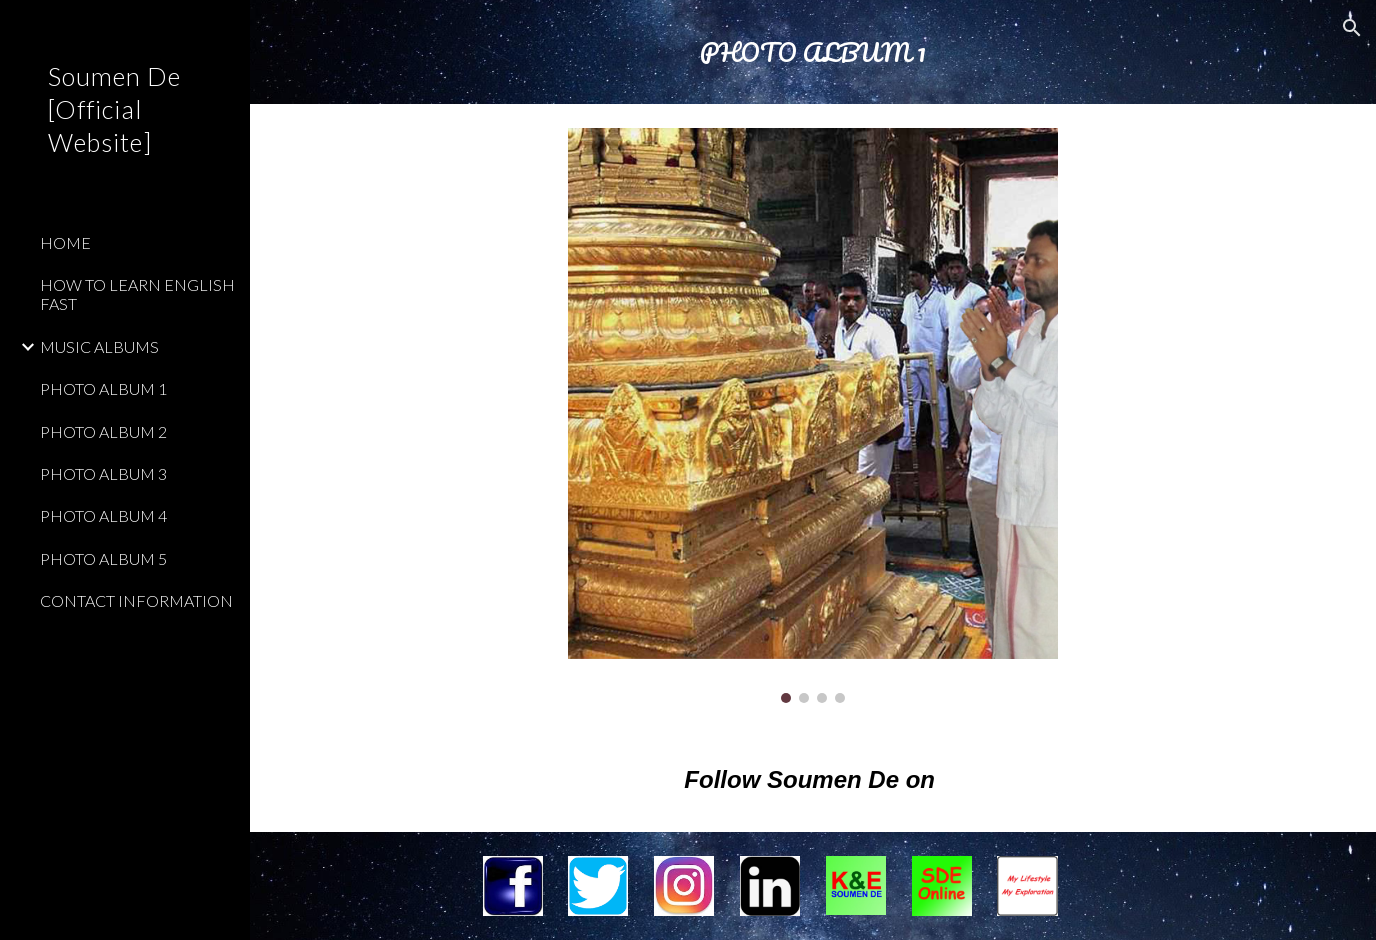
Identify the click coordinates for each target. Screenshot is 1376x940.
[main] (813, 52)
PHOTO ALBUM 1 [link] (103, 388)
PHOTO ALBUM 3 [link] (103, 473)
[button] (1352, 28)
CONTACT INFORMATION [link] (136, 600)
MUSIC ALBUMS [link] (99, 346)
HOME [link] (65, 242)
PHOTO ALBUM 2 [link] (103, 431)
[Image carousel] (812, 415)
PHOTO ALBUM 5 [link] (103, 558)
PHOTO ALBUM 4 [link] (103, 515)
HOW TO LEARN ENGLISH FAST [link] (137, 294)
